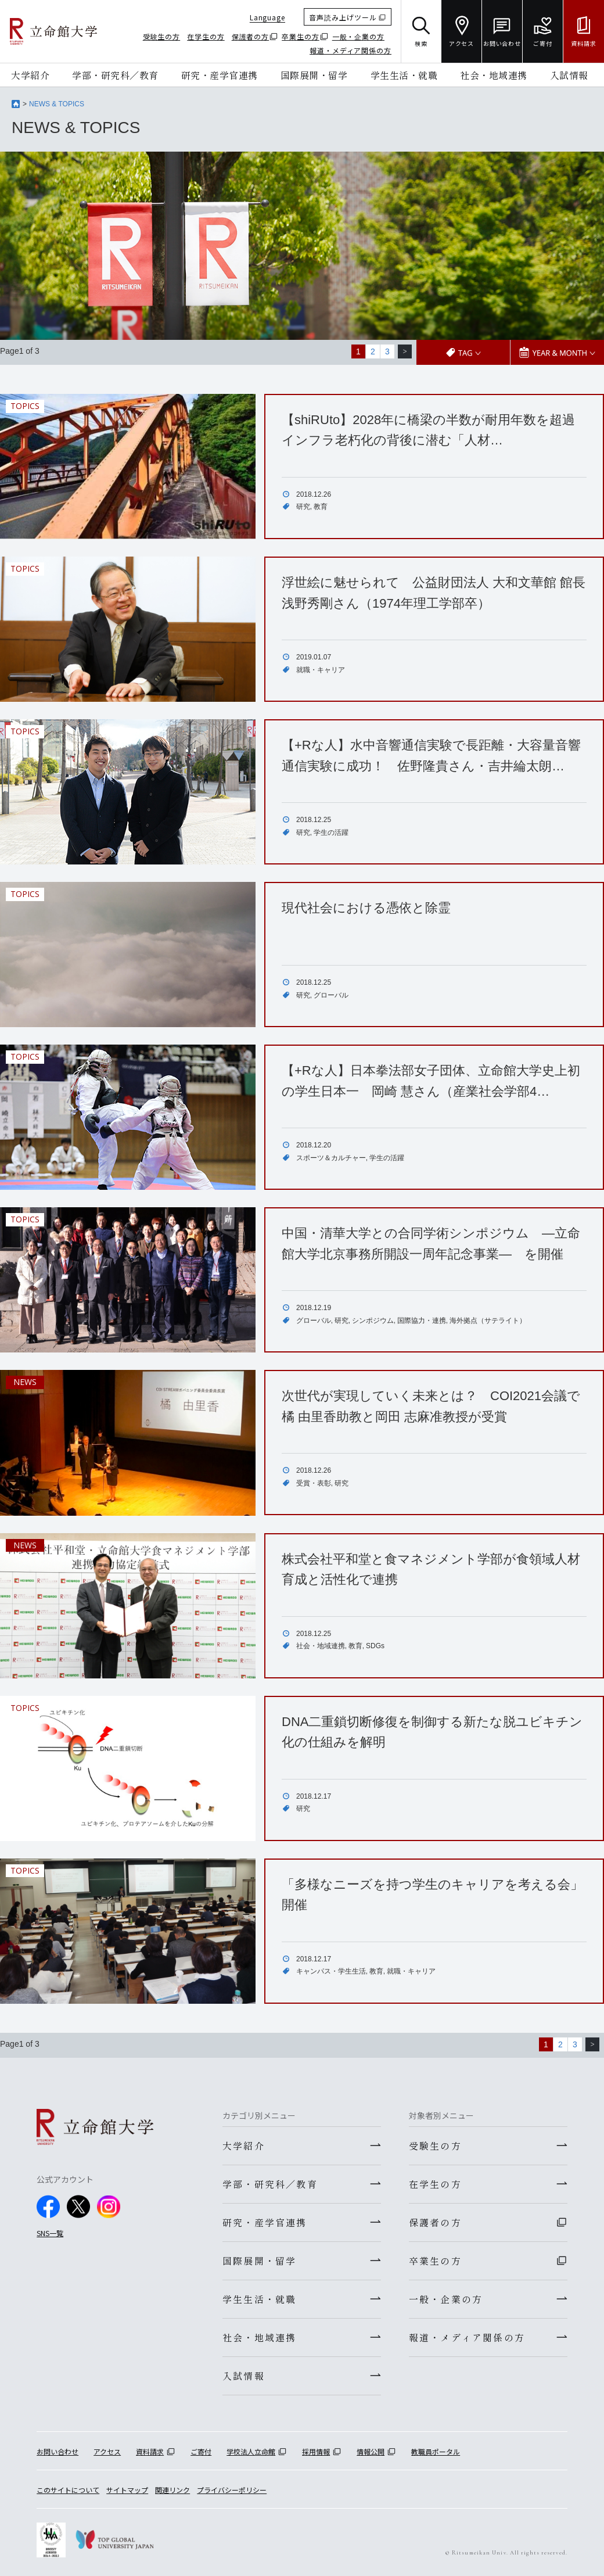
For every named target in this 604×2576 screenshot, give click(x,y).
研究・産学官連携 (219, 75)
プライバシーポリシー (232, 2490)
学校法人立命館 (251, 2451)
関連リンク (172, 2490)
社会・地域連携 (493, 75)
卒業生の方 (300, 36)
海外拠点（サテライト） (488, 1320)
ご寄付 (200, 2451)
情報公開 (370, 2451)
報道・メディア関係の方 (350, 50)
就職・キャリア (320, 670)
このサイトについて (68, 2490)
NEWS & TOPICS (56, 104)
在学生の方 (206, 36)
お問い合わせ (57, 2451)
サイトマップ (127, 2490)
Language (267, 17)
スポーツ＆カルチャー (331, 1158)
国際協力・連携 (421, 1320)
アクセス (107, 2451)
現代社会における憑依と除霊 (366, 907)
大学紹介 (30, 75)
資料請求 (150, 2451)
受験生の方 (162, 36)
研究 (303, 507)
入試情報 (569, 75)
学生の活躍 (331, 832)
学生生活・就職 (404, 75)
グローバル (331, 995)
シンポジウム (373, 1320)
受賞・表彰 (313, 1483)
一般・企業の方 (358, 36)
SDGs (375, 1646)
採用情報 (316, 2451)
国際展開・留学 (314, 75)
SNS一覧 (50, 2233)
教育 (321, 507)
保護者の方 (250, 36)
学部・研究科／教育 (115, 75)
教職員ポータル (435, 2451)
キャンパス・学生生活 (331, 1971)
